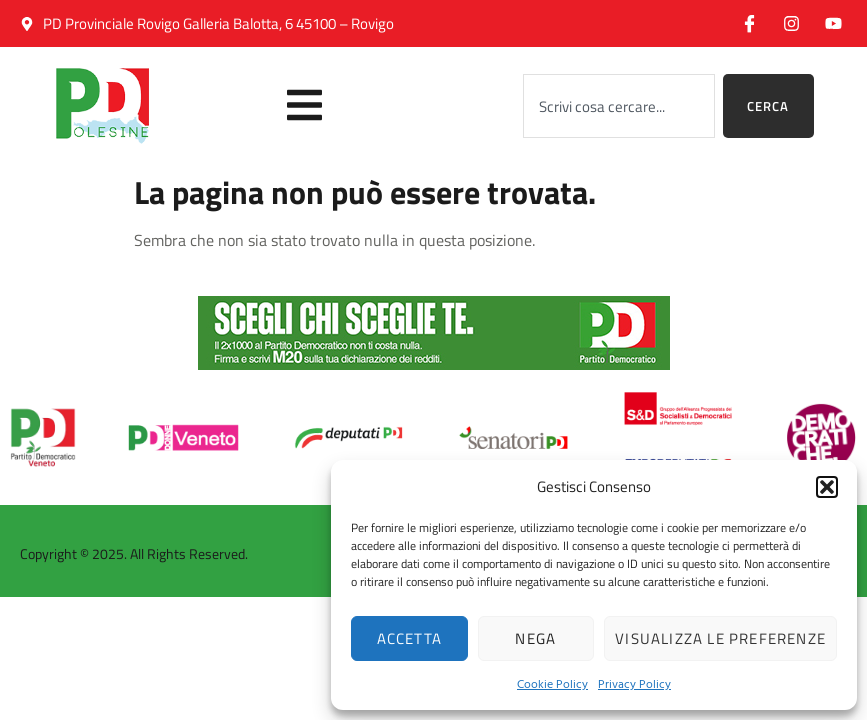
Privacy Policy (634, 683)
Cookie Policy (552, 683)
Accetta (409, 638)
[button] (827, 487)
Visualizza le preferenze (720, 638)
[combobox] (619, 106)
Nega (535, 638)
